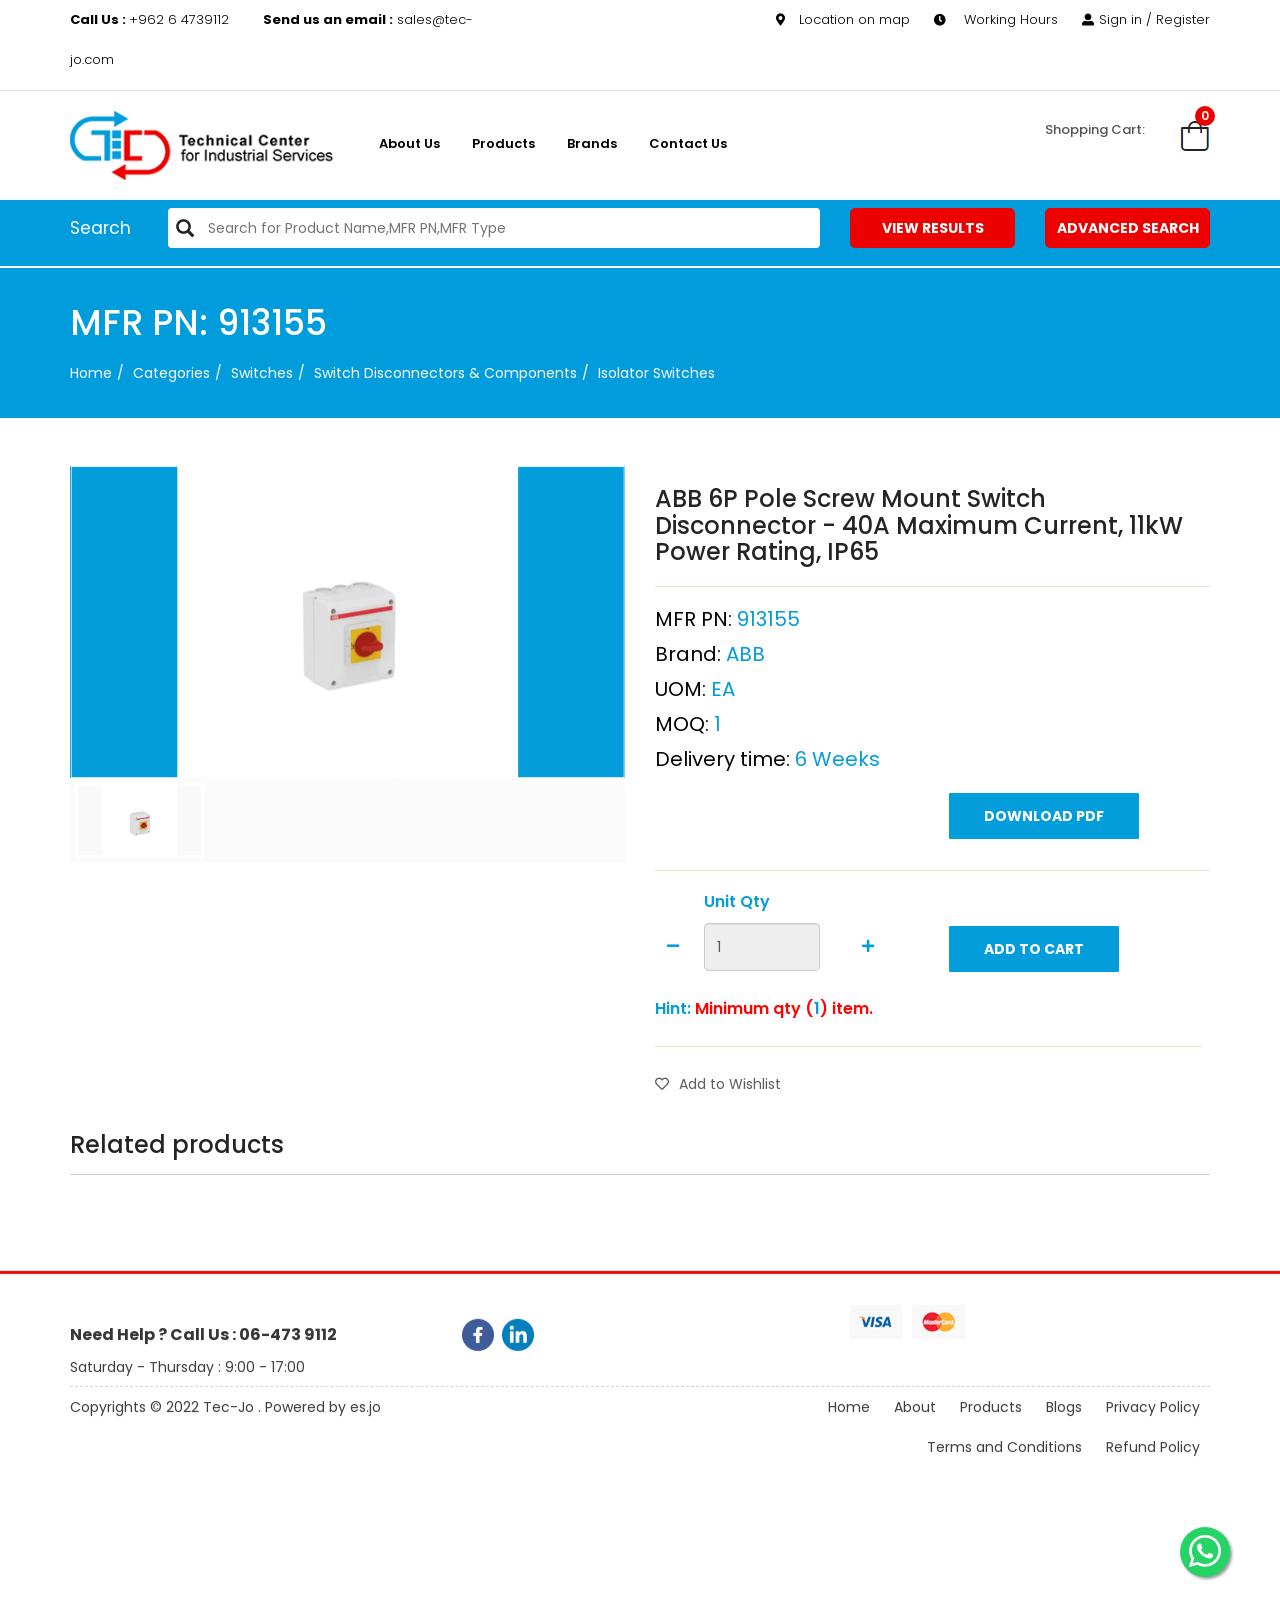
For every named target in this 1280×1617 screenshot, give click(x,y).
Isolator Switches (656, 373)
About (915, 1425)
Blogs (1064, 1425)
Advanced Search (1128, 228)
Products (503, 143)
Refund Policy (1153, 1465)
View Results (933, 228)
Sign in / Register (1146, 19)
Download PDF (1044, 865)
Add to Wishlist (718, 1134)
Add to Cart (1034, 998)
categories (171, 373)
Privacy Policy (1153, 1425)
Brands (592, 143)
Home (91, 373)
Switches (262, 373)
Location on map (843, 19)
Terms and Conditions (1004, 1465)
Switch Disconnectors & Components (445, 373)
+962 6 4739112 (151, 19)
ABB (745, 703)
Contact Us (688, 143)
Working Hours (996, 19)
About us (409, 143)
